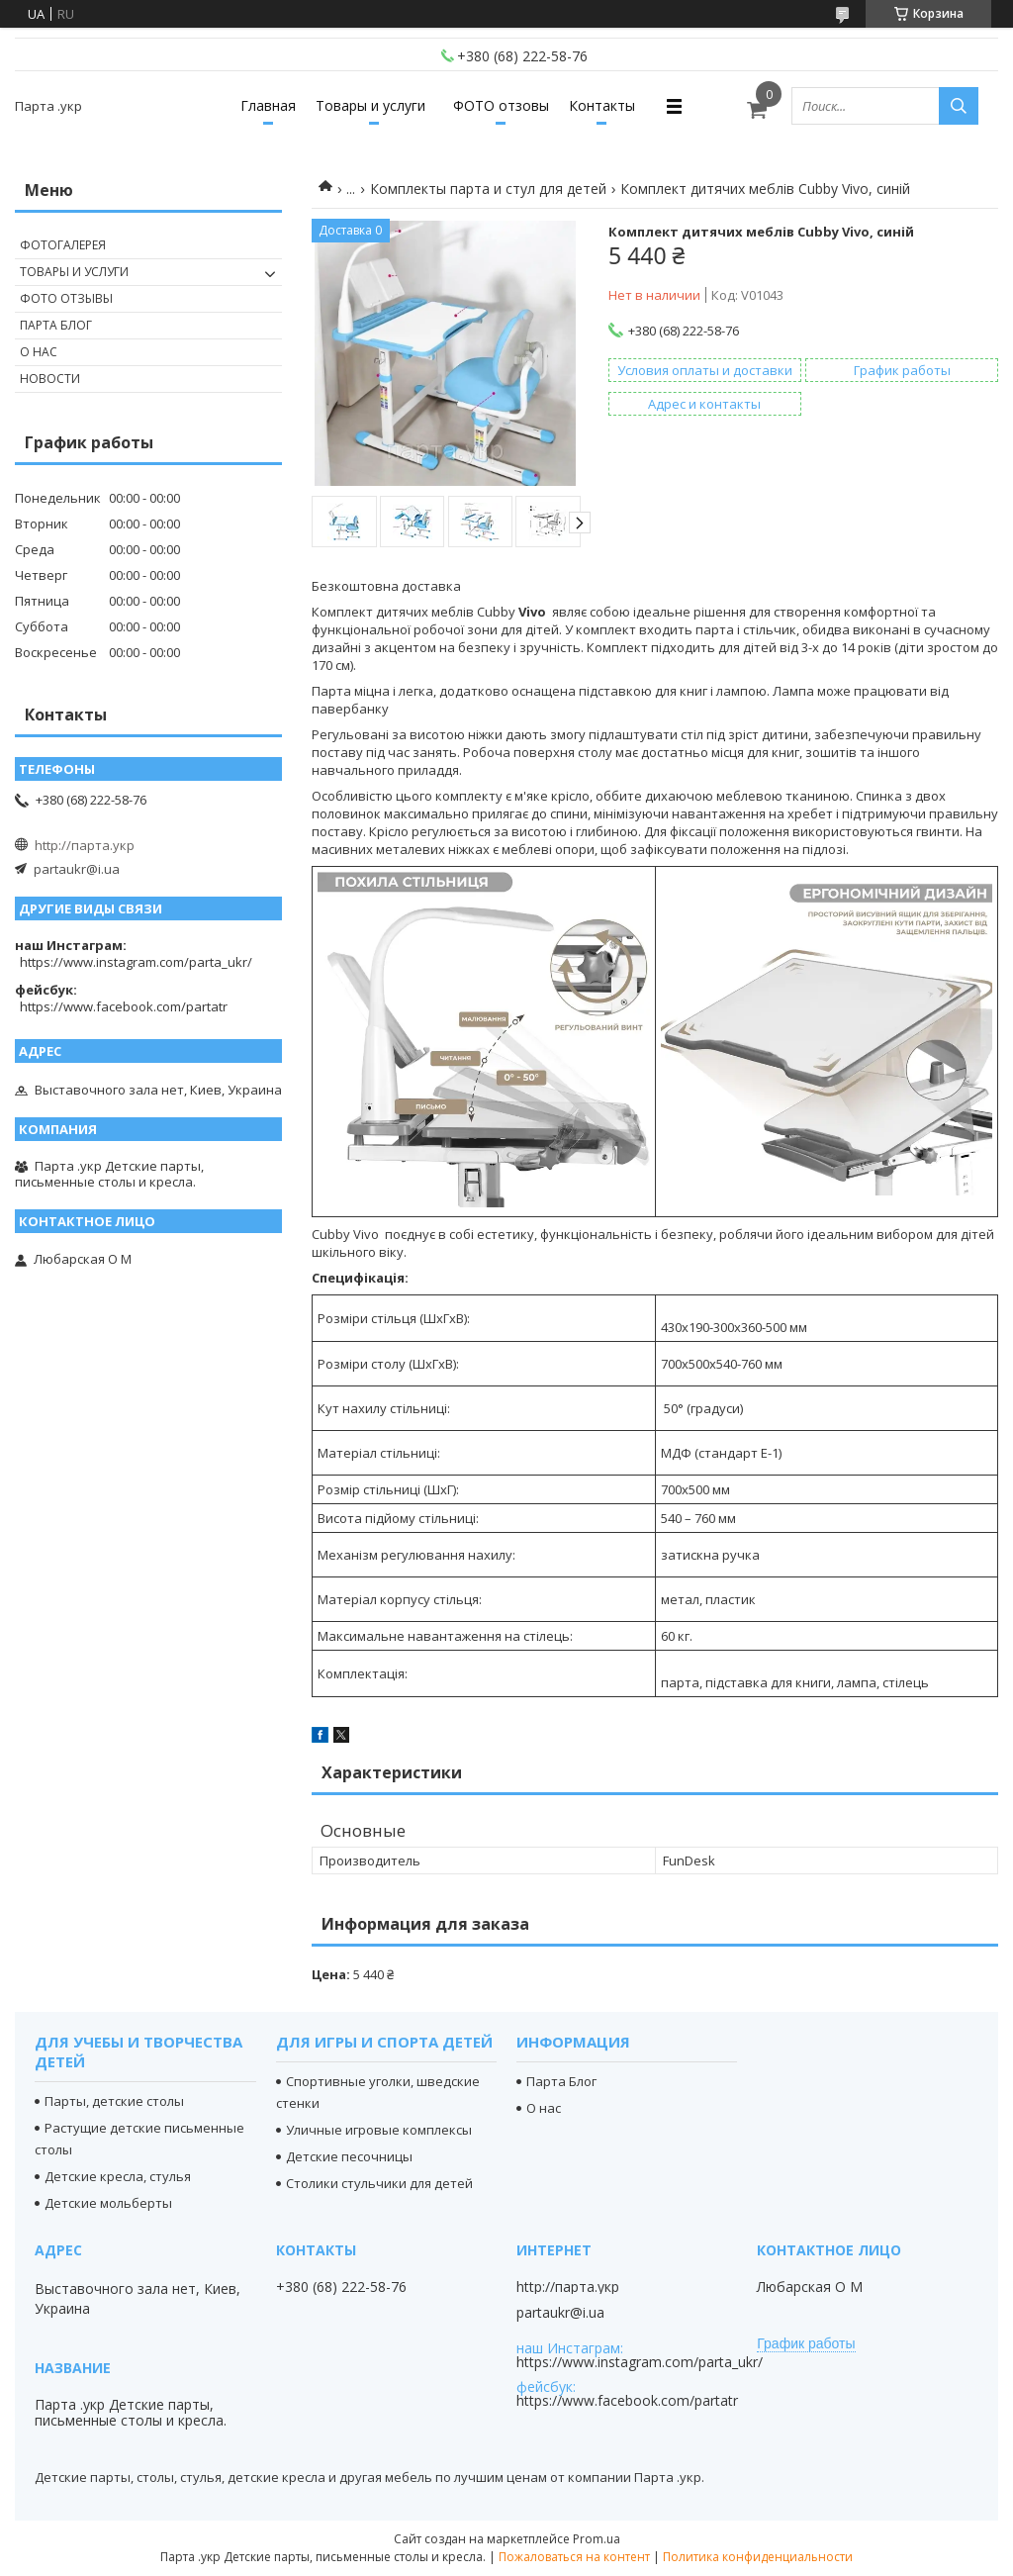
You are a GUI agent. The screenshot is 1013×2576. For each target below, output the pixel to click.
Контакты (602, 105)
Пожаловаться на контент (574, 2556)
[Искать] (958, 106)
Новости (50, 378)
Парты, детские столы (114, 2101)
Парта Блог (56, 325)
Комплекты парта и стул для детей (488, 188)
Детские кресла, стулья (118, 2176)
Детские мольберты (108, 2203)
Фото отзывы (66, 298)
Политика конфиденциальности (758, 2556)
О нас (38, 351)
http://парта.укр (85, 845)
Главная (268, 105)
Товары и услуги (370, 105)
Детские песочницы (349, 2156)
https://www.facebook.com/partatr (124, 1006)
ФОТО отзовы (501, 105)
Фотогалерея (63, 245)
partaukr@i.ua (77, 869)
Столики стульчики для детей (379, 2183)
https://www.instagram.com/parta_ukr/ (136, 962)
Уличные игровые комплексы (379, 2130)
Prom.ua (596, 2538)
